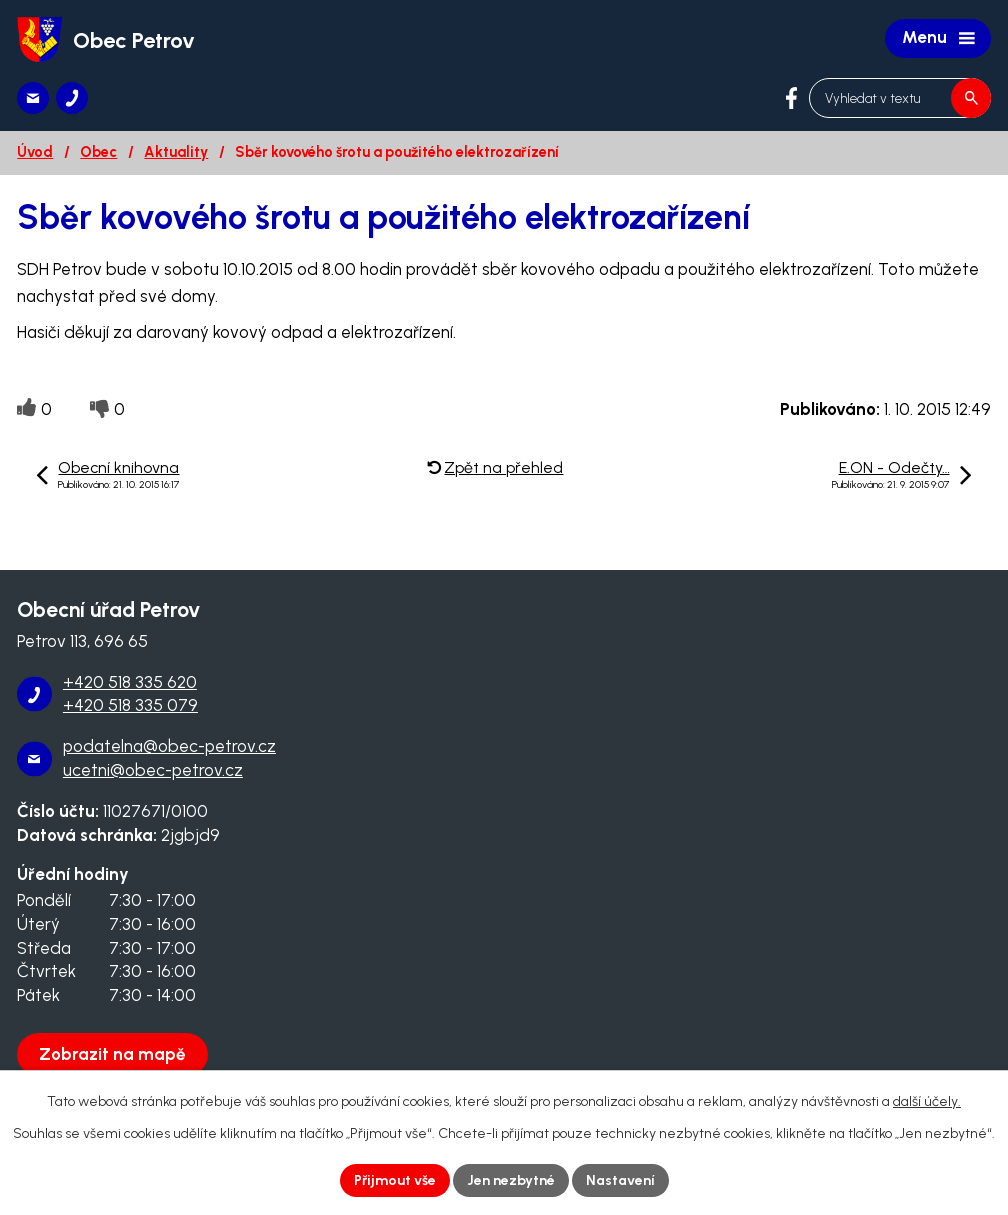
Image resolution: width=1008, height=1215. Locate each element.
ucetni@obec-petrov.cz (153, 770)
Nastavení (620, 1180)
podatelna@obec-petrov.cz (169, 746)
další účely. (927, 1101)
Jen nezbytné (511, 1180)
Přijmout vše (395, 1180)
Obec (98, 152)
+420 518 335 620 (130, 682)
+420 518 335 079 (130, 705)
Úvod (35, 152)
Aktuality (176, 152)
